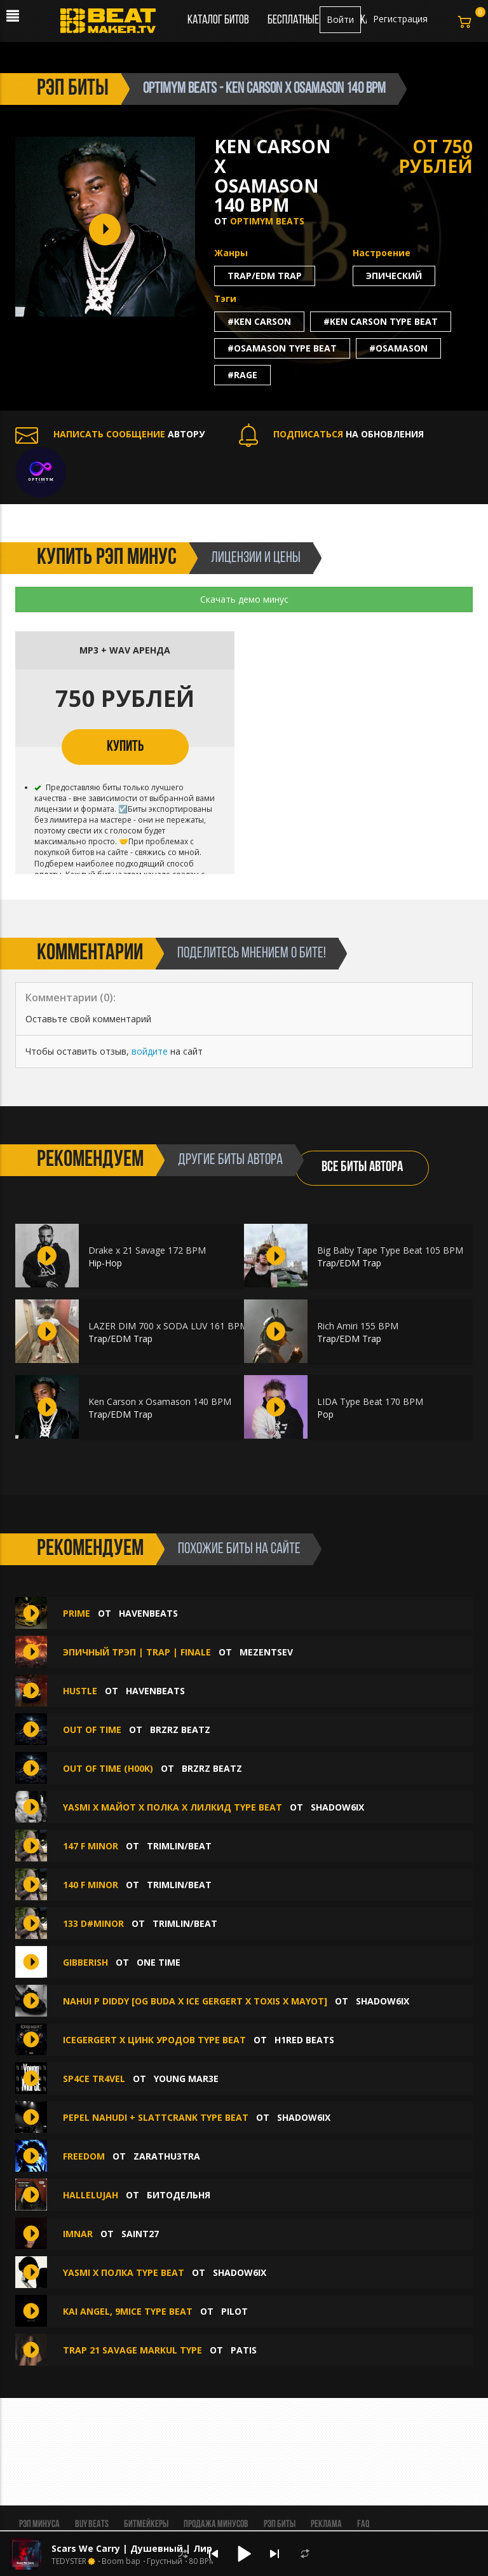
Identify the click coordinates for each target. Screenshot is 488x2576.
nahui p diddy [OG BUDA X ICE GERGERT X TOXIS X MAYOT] (195, 2001)
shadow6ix (337, 1807)
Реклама (326, 2524)
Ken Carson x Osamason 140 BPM (159, 1401)
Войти (340, 19)
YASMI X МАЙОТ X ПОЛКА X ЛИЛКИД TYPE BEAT (172, 1807)
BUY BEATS (92, 2524)
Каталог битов (218, 20)
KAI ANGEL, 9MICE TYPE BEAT (128, 2311)
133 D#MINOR (93, 1923)
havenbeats (148, 1613)
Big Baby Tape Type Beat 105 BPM (390, 1250)
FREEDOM (84, 2156)
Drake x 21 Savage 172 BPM (147, 1250)
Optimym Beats (267, 221)
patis (244, 2350)
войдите (150, 1051)
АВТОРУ (110, 434)
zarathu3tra (166, 2156)
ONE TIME (158, 1962)
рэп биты (73, 89)
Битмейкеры (146, 2524)
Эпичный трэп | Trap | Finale (137, 1652)
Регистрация (400, 19)
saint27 (140, 2234)
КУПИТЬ (125, 747)
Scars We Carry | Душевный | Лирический (152, 2548)
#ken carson (259, 321)
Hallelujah (92, 2195)
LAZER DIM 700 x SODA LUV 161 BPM (168, 1326)
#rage (242, 375)
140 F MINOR (90, 1885)
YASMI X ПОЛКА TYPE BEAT (123, 2272)
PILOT (234, 2311)
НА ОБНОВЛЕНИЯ (331, 434)
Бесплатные (294, 20)
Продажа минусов (216, 2524)
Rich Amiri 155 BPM (357, 1326)
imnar (78, 2234)
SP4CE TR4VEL (94, 2078)
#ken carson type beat (380, 321)
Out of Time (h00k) (108, 1768)
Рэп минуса (39, 2524)
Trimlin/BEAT (179, 1846)
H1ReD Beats (304, 2040)
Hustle (80, 1691)
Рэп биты (279, 2524)
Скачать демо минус (244, 599)
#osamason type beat (282, 348)
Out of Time (92, 1729)
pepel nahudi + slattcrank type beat (155, 2117)
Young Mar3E (186, 2078)
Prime (76, 1613)
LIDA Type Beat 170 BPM (370, 1401)
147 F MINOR (90, 1846)
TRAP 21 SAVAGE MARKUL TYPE (134, 2350)
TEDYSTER (68, 2561)
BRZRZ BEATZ (180, 1729)
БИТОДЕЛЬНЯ (178, 2195)
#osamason (398, 348)
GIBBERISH (85, 1962)
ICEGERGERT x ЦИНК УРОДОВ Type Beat (154, 2040)
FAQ (363, 2524)
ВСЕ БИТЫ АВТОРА (362, 1167)
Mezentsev (266, 1652)
